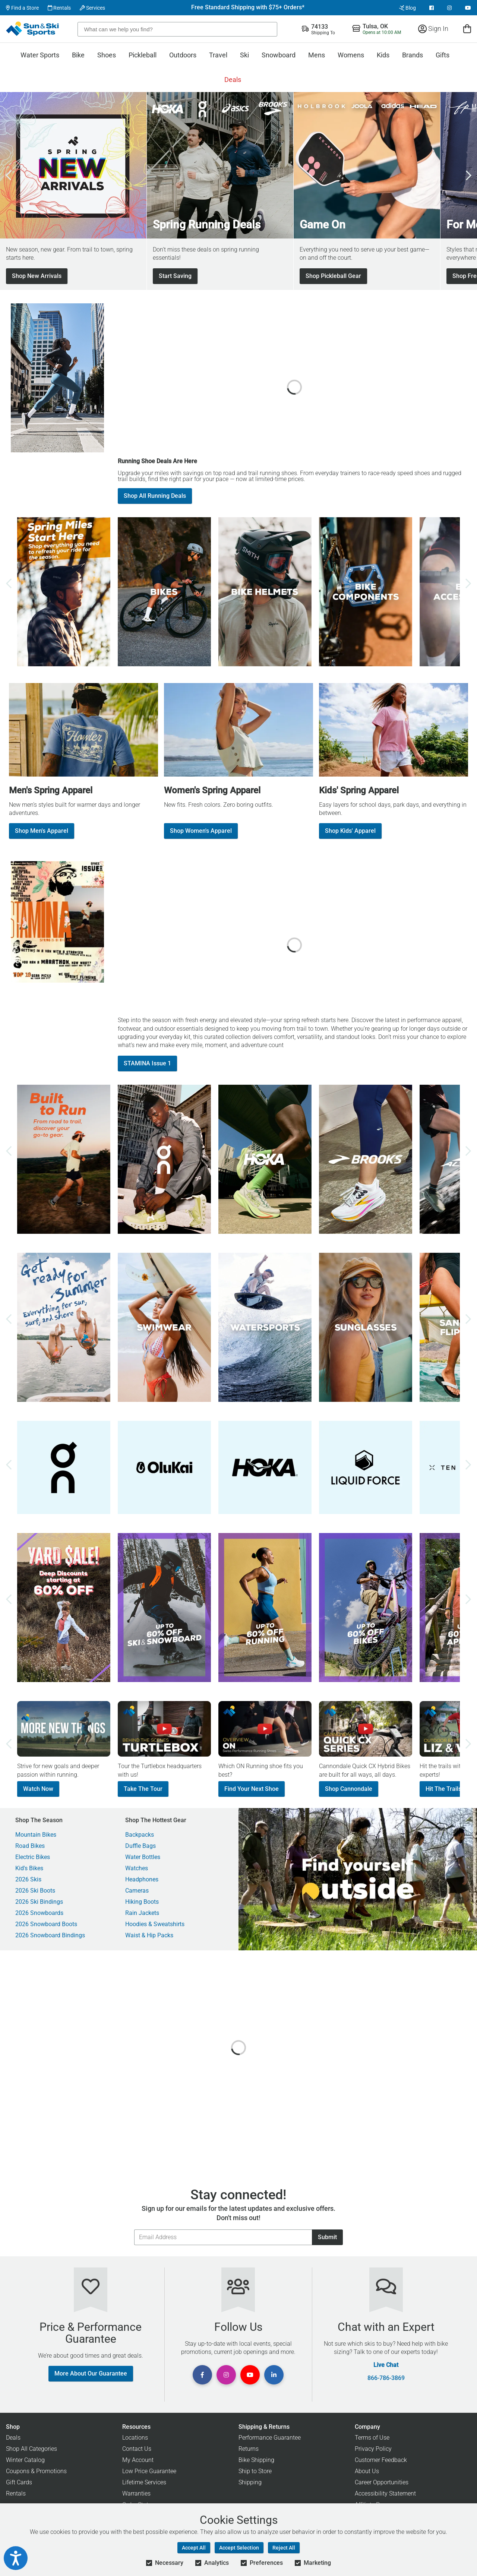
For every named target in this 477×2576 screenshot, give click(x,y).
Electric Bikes (32, 1857)
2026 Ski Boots (35, 1891)
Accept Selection (239, 2548)
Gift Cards (19, 2482)
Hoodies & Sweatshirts (154, 1924)
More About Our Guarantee (90, 2373)
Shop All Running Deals (155, 495)
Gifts (442, 55)
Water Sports (39, 55)
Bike (78, 55)
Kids (383, 55)
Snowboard (279, 55)
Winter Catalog (25, 2459)
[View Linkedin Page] (274, 2374)
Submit (327, 2237)
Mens (316, 55)
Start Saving (175, 275)
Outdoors (182, 55)
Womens (351, 55)
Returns (248, 2448)
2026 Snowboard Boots (46, 1924)
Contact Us (136, 2448)
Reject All (283, 2548)
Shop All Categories (31, 2448)
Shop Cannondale (348, 1788)
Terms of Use (372, 2437)
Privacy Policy (373, 2448)
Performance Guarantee (269, 2437)
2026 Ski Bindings (39, 1902)
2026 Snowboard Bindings (50, 1935)
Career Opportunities (381, 2482)
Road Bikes (30, 1846)
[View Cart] (467, 28)
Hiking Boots (142, 1902)
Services (92, 8)
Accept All (194, 2548)
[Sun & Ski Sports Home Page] (33, 28)
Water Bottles (142, 1857)
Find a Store (22, 8)
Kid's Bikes (29, 1868)
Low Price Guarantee (149, 2471)
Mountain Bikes (35, 1835)
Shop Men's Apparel (41, 830)
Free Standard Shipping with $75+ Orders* (247, 7)
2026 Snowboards (39, 1913)
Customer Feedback (381, 2459)
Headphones (141, 1880)
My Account (138, 2459)
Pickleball (143, 55)
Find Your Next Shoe (251, 1788)
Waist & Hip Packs (149, 1935)
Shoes (106, 55)
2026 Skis (28, 1880)
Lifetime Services (144, 2482)
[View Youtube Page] (468, 8)
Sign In (433, 28)
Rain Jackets (142, 1913)
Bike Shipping (256, 2459)
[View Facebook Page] (431, 8)
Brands (412, 55)
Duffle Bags (140, 1846)
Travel (218, 55)
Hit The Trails (443, 1788)
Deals (232, 79)
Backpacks (139, 1835)
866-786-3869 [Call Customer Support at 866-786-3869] (386, 2378)
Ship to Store (255, 2471)
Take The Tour (143, 1788)
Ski (244, 55)
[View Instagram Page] (449, 8)
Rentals (59, 8)
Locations (135, 2437)
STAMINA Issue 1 (147, 1063)
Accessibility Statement (385, 2493)
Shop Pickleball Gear (333, 275)
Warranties (136, 2493)
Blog (407, 8)
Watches (136, 1868)
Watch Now (38, 1788)
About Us (367, 2471)
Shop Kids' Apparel (350, 830)
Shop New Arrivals (36, 275)
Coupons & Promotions (36, 2471)
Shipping (250, 2482)
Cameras (137, 1891)
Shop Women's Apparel (201, 830)
